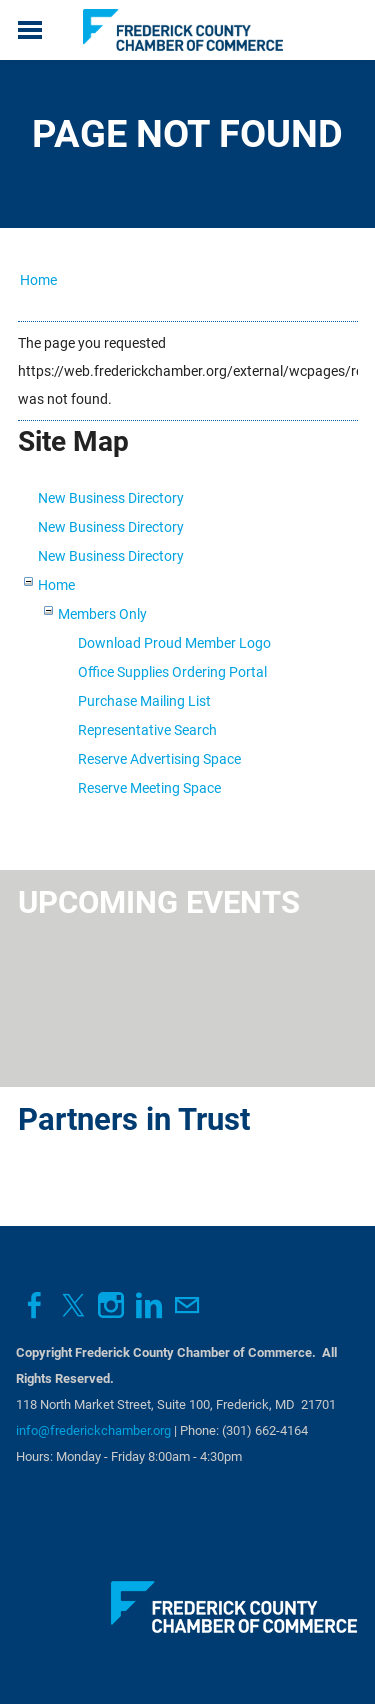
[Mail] (187, 1305)
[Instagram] (111, 1305)
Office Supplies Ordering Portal (172, 672)
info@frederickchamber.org (93, 1430)
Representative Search (147, 730)
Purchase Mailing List (144, 701)
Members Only (102, 614)
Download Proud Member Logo (174, 643)
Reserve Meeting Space (149, 788)
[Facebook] (35, 1305)
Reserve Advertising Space (159, 759)
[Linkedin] (149, 1305)
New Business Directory (111, 498)
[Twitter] (73, 1305)
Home (38, 280)
